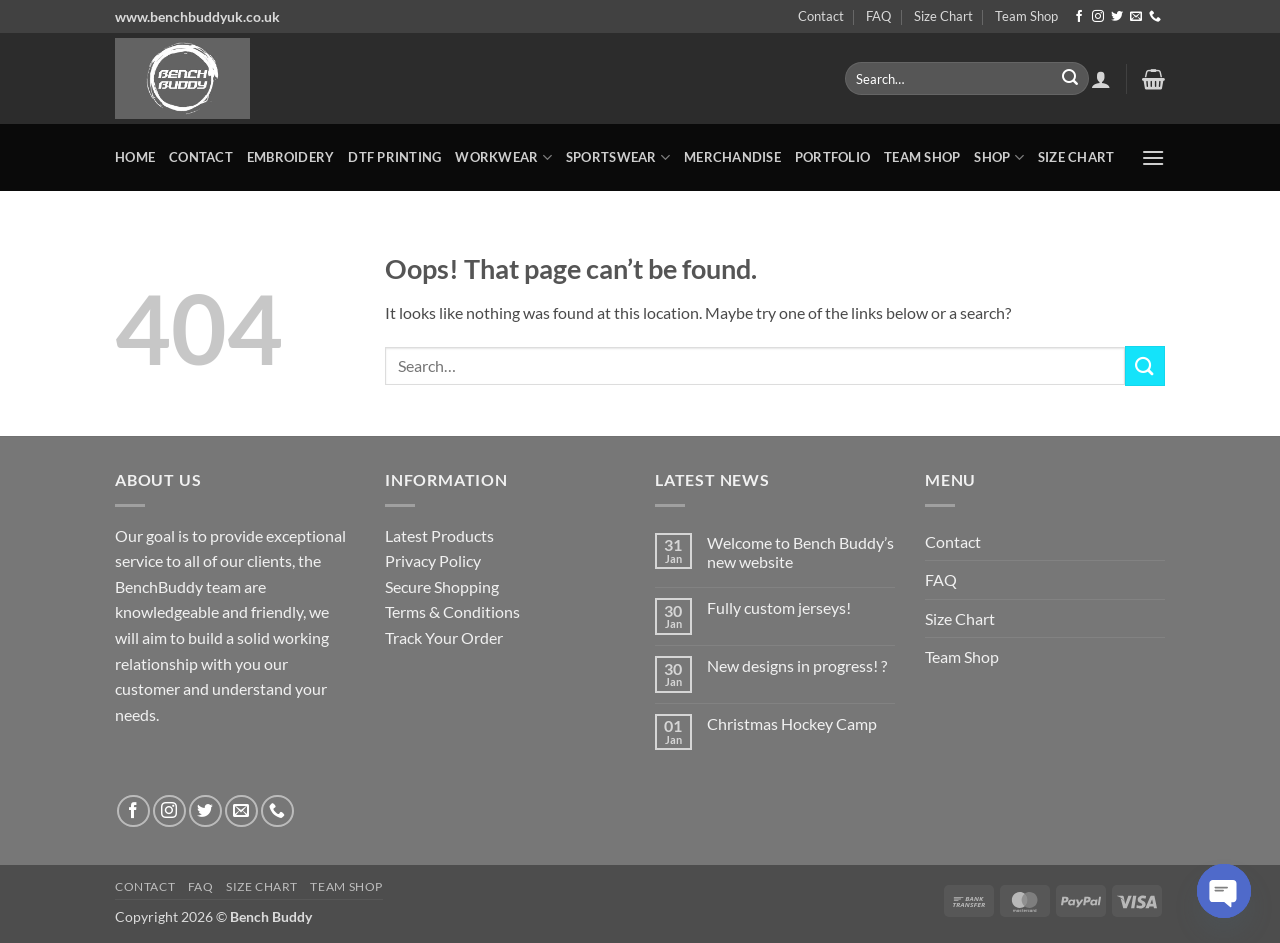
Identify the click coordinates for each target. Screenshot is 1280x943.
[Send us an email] (1136, 17)
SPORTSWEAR (618, 157)
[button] (1101, 79)
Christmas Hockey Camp (792, 723)
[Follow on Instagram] (1098, 17)
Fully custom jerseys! (779, 607)
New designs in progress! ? (797, 665)
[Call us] (1155, 17)
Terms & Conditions (452, 611)
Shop (998, 157)
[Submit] (1070, 79)
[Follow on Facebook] (1079, 17)
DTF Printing (394, 157)
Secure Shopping (442, 586)
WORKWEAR (503, 157)
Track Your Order (444, 637)
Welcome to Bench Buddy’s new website (800, 552)
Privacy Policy (433, 560)
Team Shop (1026, 16)
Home (135, 157)
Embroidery (291, 157)
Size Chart (943, 16)
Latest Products (439, 535)
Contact (821, 16)
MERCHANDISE (732, 157)
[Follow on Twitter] (1117, 17)
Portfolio (832, 157)
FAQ (878, 16)
